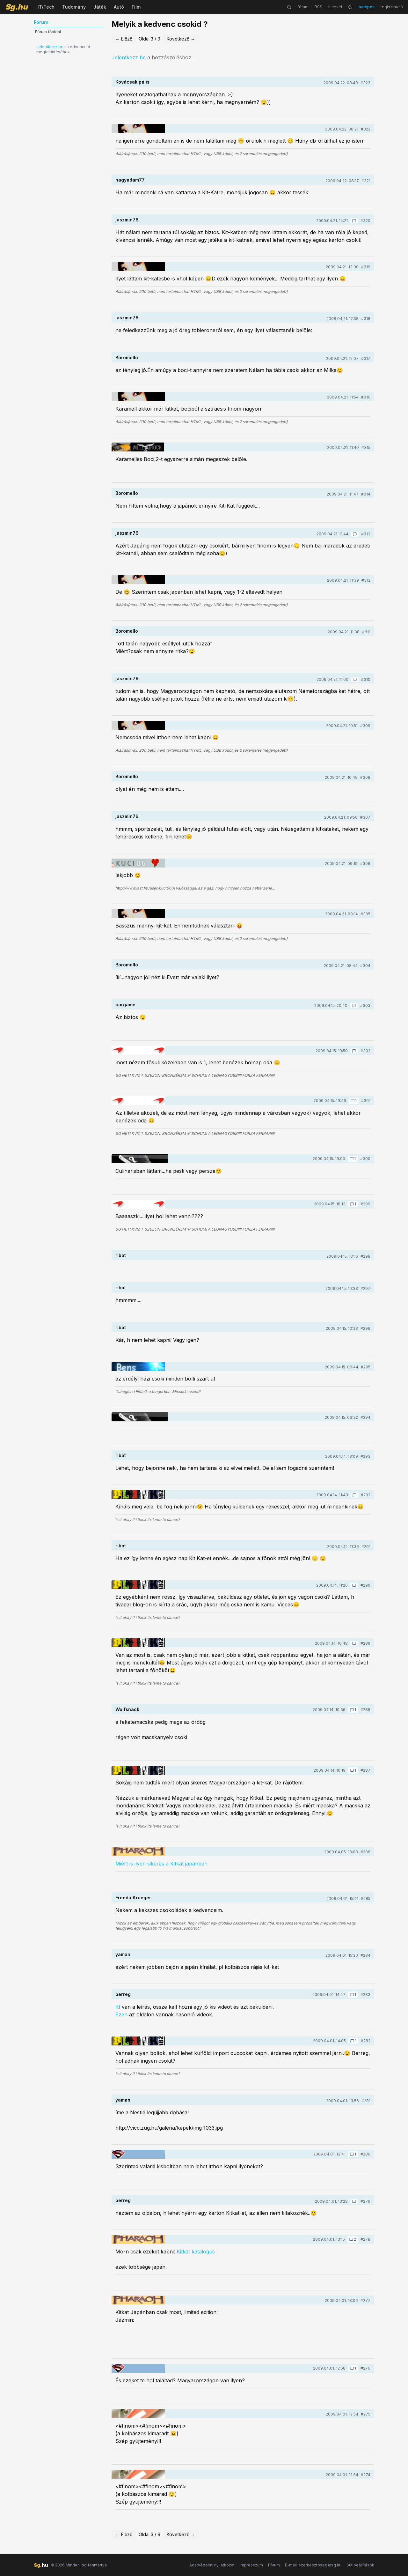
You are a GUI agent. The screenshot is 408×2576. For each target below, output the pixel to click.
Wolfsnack (127, 1709)
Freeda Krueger (133, 1897)
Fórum (274, 2565)
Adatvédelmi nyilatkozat (212, 2565)
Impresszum (251, 2565)
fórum (303, 6)
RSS (318, 6)
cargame (125, 1004)
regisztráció (392, 6)
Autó (119, 7)
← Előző (123, 38)
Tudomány (74, 7)
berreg (123, 1994)
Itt (117, 2007)
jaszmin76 (127, 219)
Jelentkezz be (49, 46)
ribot (120, 1255)
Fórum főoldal (48, 31)
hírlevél (335, 6)
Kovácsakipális (132, 82)
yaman (122, 1954)
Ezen (122, 2014)
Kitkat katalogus (196, 2251)
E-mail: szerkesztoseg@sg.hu (313, 2565)
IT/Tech (46, 7)
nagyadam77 (130, 179)
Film (136, 7)
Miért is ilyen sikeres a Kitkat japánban (161, 1863)
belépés (367, 6)
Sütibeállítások (360, 2565)
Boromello (126, 357)
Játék (99, 7)
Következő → (181, 38)
